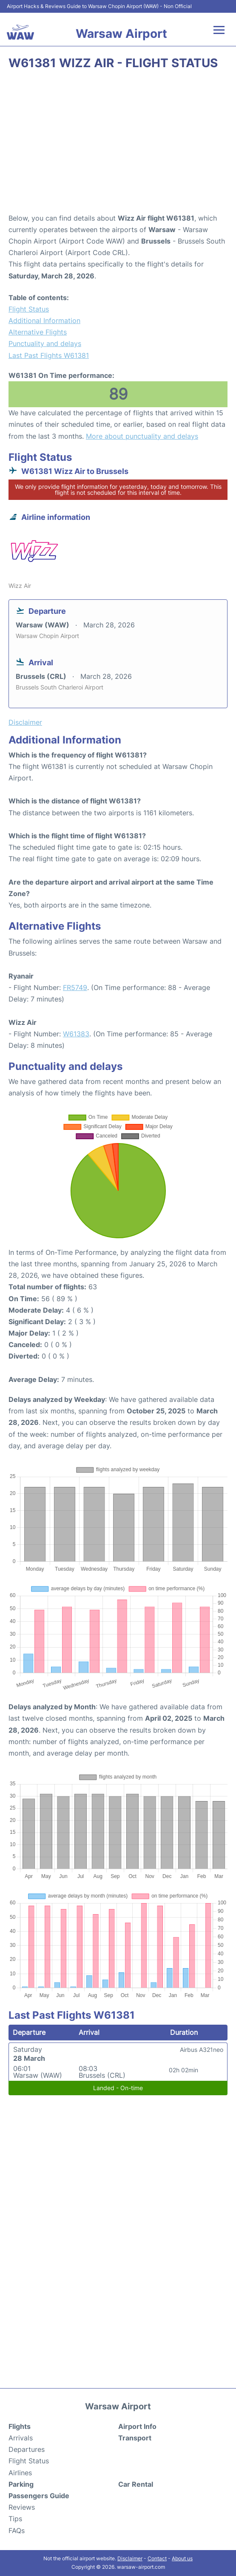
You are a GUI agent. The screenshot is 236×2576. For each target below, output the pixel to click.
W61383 (76, 1034)
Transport (134, 2438)
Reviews (22, 2507)
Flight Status (29, 309)
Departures (27, 2449)
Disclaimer (129, 2558)
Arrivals (21, 2438)
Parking (21, 2484)
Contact (157, 2558)
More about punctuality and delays (142, 436)
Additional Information (44, 320)
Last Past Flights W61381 (49, 355)
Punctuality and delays (45, 343)
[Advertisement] (118, 144)
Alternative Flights (38, 332)
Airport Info (137, 2426)
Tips (15, 2518)
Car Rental (135, 2484)
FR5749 (75, 987)
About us (182, 2558)
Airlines (20, 2472)
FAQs (17, 2530)
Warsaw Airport (121, 34)
